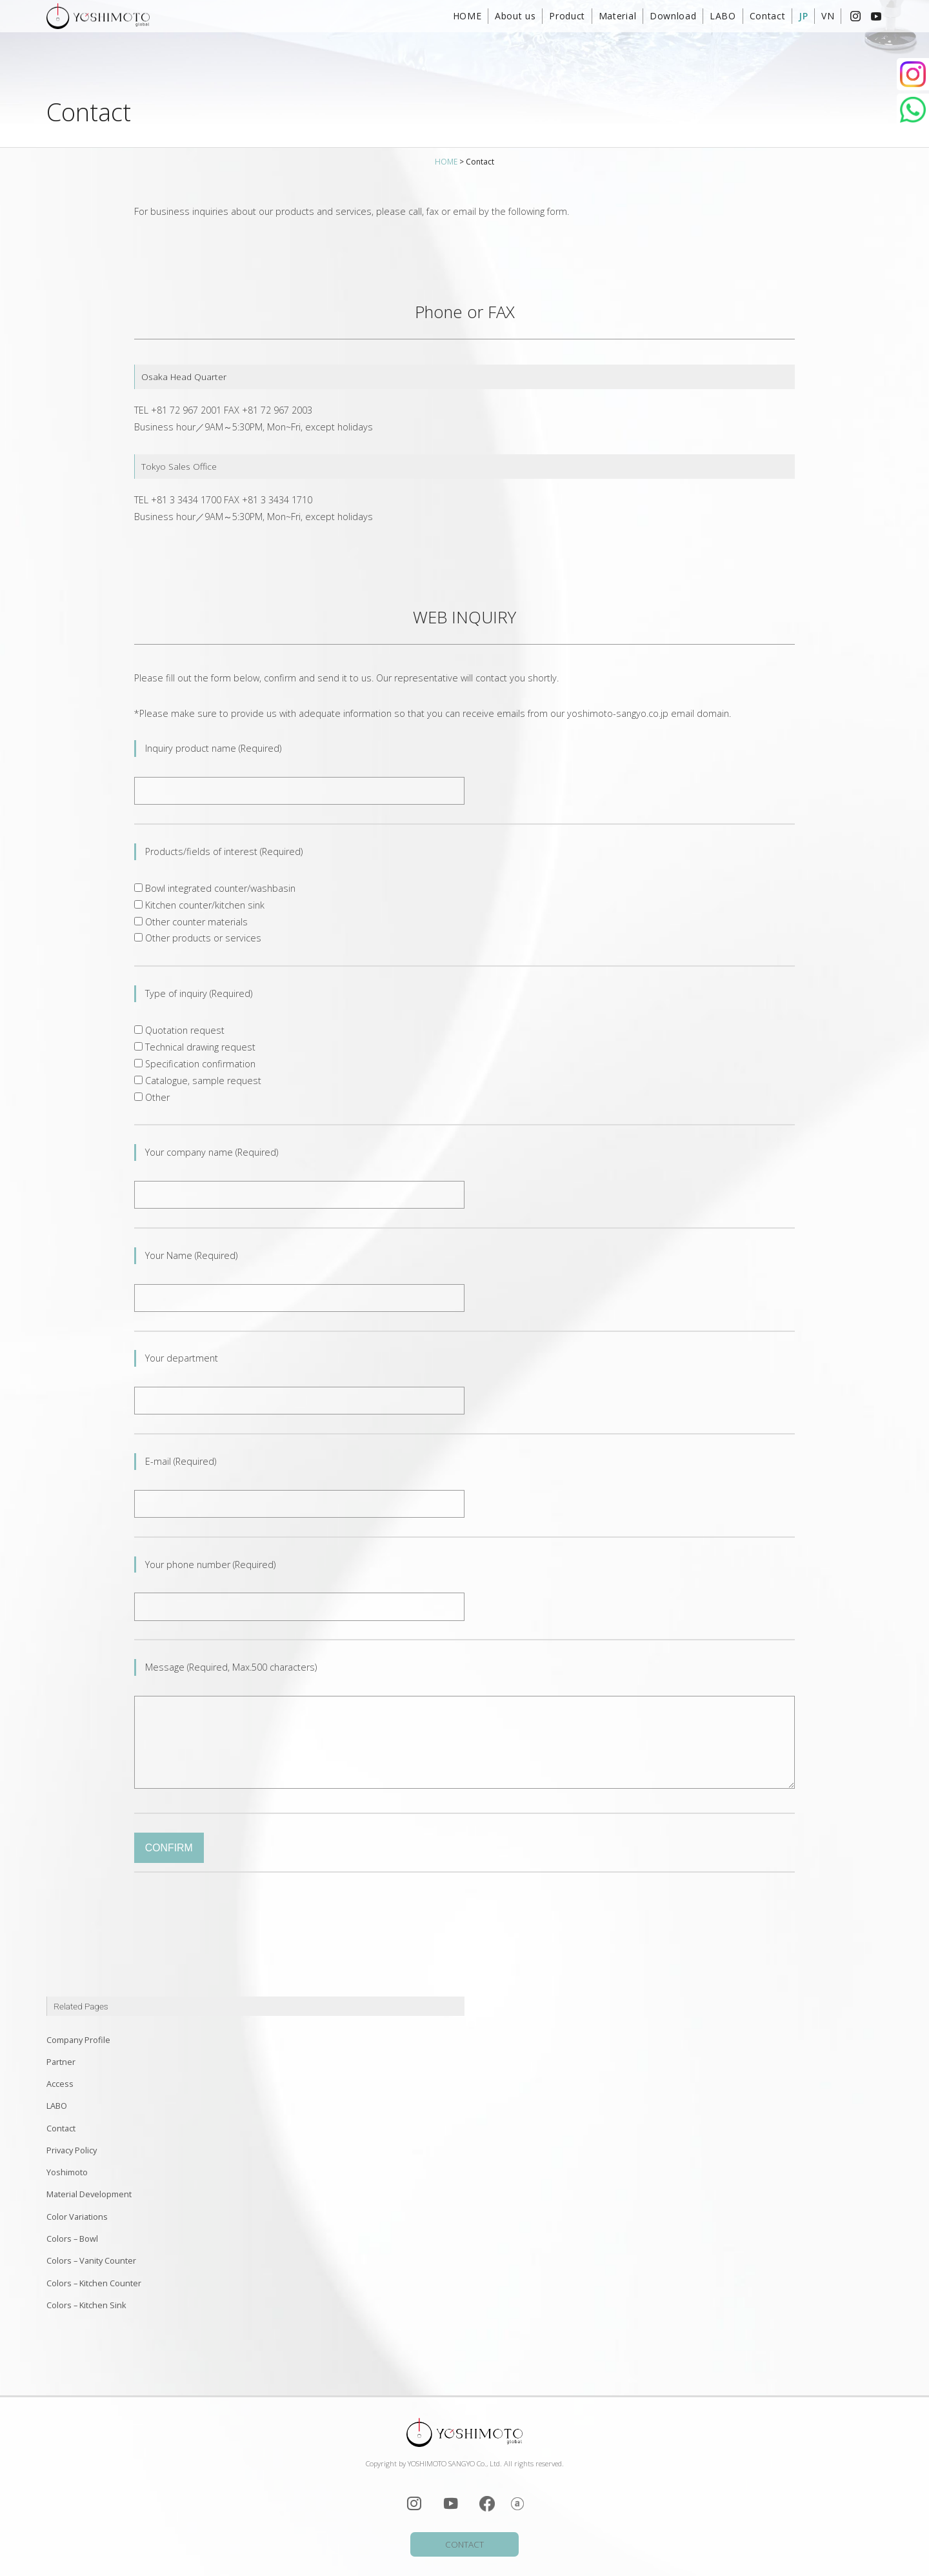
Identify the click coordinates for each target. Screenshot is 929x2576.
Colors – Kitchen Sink (86, 2305)
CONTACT (464, 2544)
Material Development (89, 2194)
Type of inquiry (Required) (198, 993)
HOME (467, 16)
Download (673, 16)
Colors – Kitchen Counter (93, 2283)
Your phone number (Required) (210, 1564)
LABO (723, 16)
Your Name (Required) (191, 1255)
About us (515, 16)
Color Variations (77, 2216)
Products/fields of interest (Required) (224, 851)
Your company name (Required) (211, 1152)
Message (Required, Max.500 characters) (235, 1667)
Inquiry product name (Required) (213, 748)
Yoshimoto (67, 2172)
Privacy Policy (71, 2150)
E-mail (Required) (180, 1461)
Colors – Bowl (72, 2238)
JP (803, 16)
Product (567, 16)
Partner (60, 2062)
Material (618, 16)
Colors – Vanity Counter (91, 2260)
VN (827, 16)
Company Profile (78, 2040)
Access (60, 2083)
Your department (181, 1358)
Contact (768, 16)
